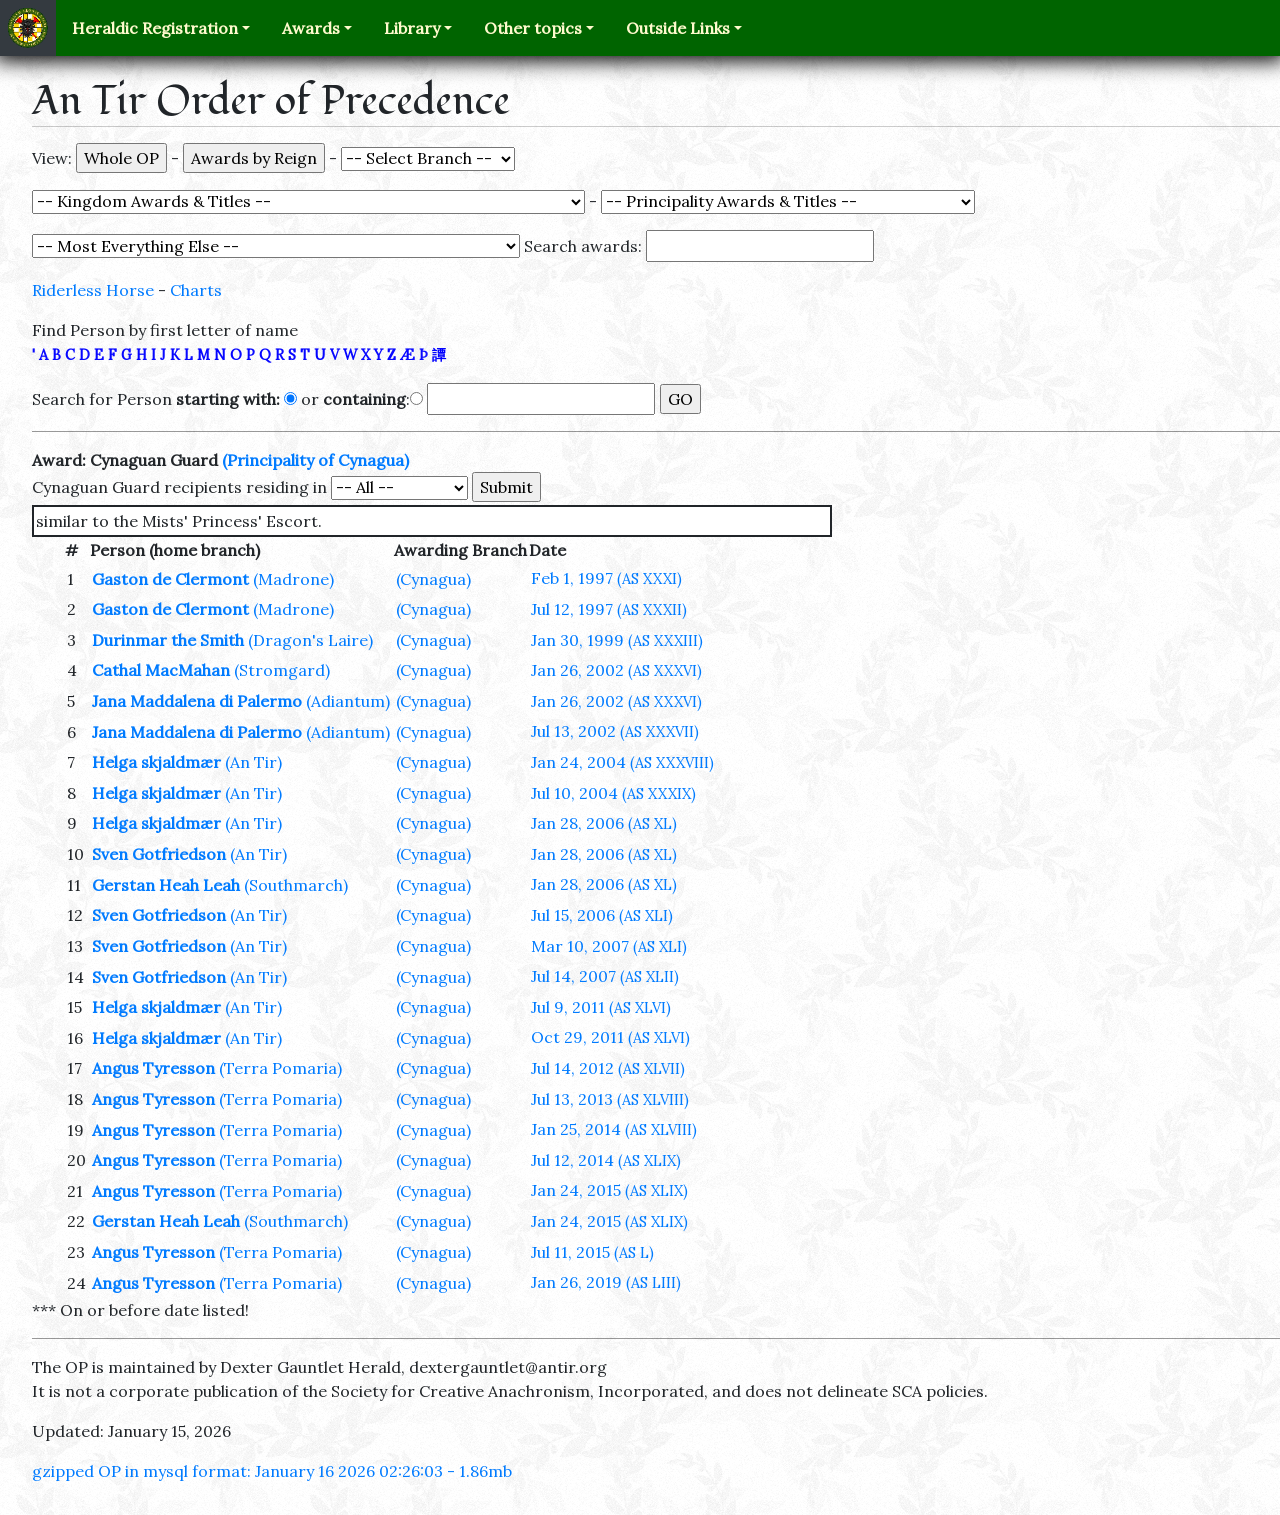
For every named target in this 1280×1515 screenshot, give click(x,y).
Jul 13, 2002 (615, 731)
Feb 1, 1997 (606, 578)
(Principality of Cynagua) (315, 460)
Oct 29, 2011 (610, 1037)
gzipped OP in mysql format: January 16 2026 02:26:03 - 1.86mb (272, 1471)
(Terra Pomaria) (280, 1068)
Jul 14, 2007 (605, 976)
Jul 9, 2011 (601, 1007)
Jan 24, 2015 (609, 1190)
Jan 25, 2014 (614, 1129)
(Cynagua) (433, 579)
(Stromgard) (282, 670)
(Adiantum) (348, 701)
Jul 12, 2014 (606, 1160)
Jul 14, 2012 (608, 1068)
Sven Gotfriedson (159, 854)
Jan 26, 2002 (616, 670)
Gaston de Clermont (170, 579)
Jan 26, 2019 (606, 1282)
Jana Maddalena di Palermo (197, 701)
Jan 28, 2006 (604, 823)
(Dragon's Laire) (310, 640)
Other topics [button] (533, 28)
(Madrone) (293, 579)
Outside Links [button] (678, 28)
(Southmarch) (296, 885)
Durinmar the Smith (168, 640)
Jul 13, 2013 (610, 1099)
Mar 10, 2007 (609, 946)
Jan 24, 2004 (622, 762)
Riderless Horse (93, 290)
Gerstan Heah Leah (166, 885)
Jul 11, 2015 (592, 1252)
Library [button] (412, 28)
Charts (196, 290)
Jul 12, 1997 (609, 609)
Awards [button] (311, 28)
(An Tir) (253, 762)
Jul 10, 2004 (613, 793)
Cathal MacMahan (161, 670)
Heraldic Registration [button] (155, 28)
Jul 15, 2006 (602, 915)
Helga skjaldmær (156, 762)
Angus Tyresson (153, 1068)
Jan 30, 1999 (617, 640)
